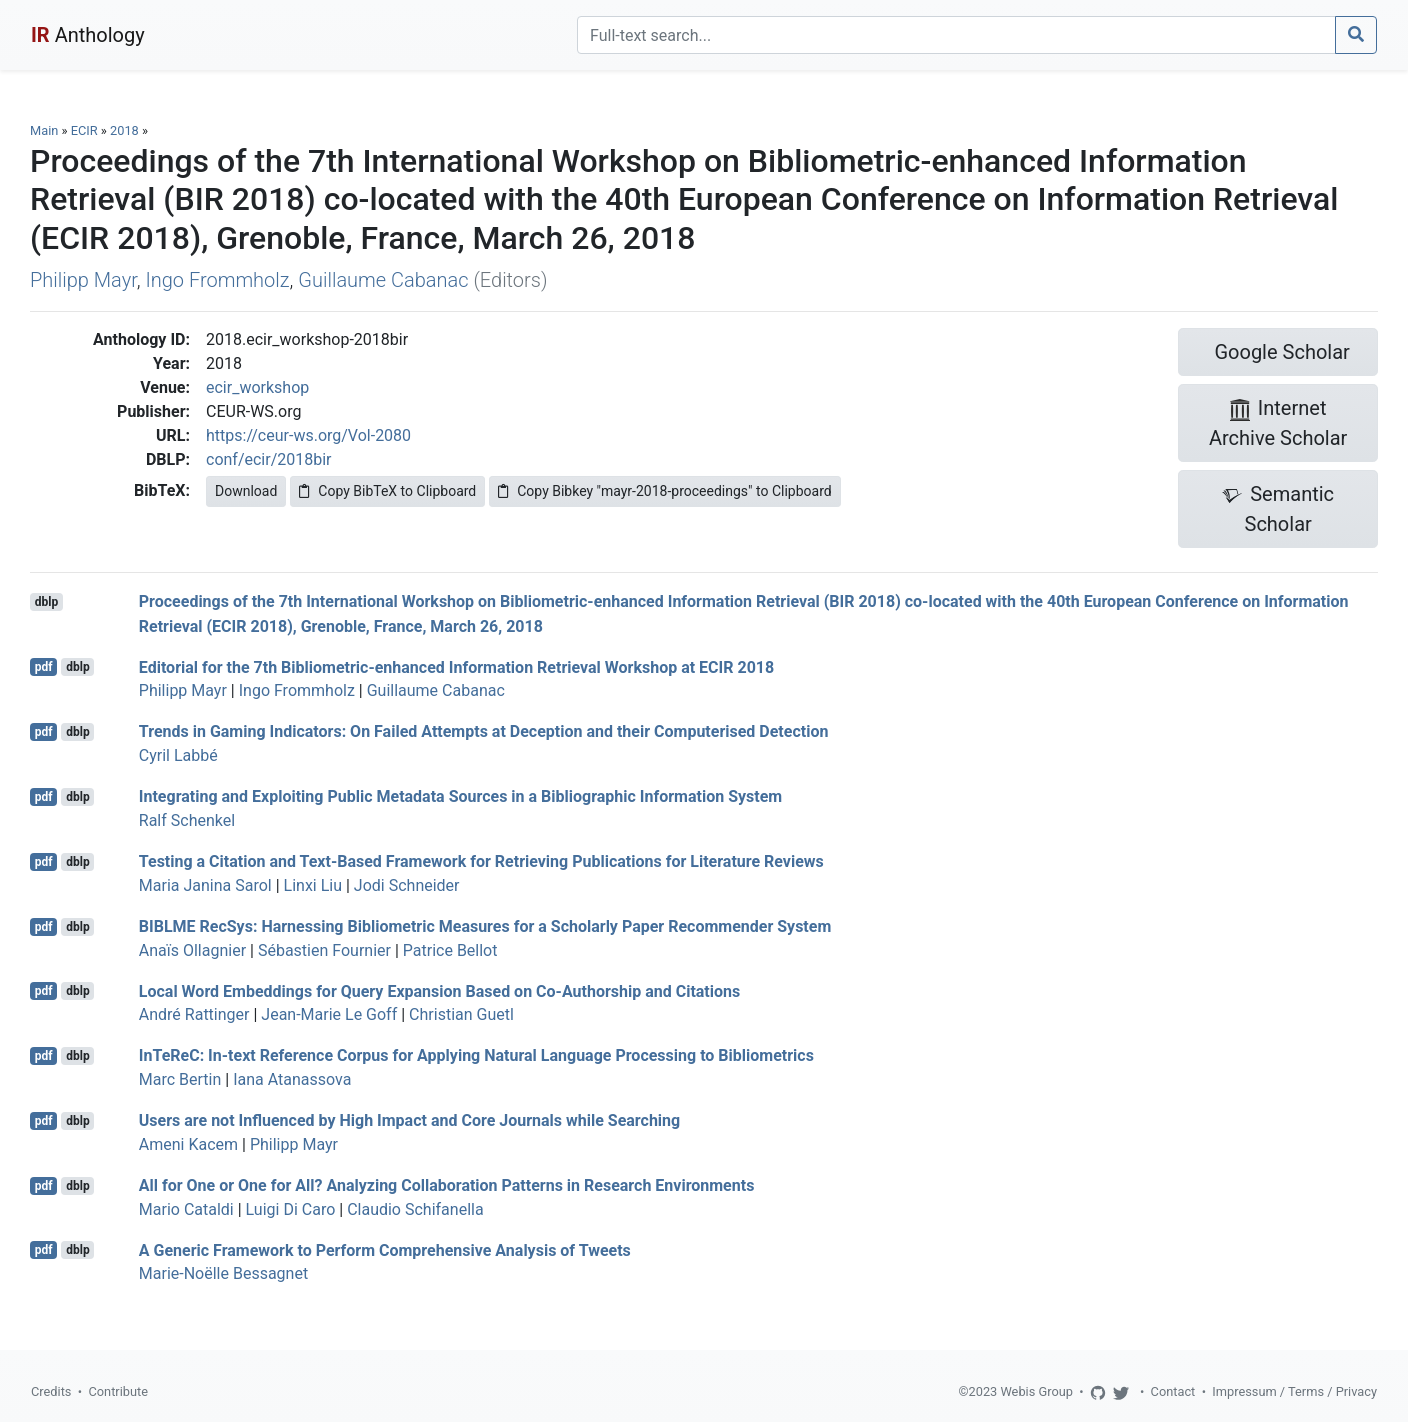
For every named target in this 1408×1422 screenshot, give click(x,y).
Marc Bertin (180, 1079)
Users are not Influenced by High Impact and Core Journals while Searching (409, 1120)
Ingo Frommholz (217, 280)
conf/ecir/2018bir (269, 459)
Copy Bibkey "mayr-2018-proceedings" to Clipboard (664, 491)
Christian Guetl (461, 1014)
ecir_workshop (257, 387)
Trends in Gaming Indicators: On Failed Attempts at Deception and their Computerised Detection (484, 731)
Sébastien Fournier (324, 950)
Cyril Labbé (178, 755)
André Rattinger (194, 1014)
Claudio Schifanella (415, 1209)
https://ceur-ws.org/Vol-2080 (308, 435)
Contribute (118, 1391)
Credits (51, 1391)
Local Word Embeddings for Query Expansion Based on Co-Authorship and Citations (439, 990)
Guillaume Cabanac (383, 280)
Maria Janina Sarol (205, 885)
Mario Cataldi (186, 1209)
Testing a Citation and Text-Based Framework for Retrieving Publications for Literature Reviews (481, 861)
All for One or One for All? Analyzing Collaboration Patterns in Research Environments (447, 1185)
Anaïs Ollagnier (192, 950)
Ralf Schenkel (187, 820)
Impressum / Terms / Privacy (1294, 1391)
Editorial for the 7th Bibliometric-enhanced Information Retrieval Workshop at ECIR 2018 (456, 666)
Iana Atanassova (292, 1079)
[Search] (956, 35)
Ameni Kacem (188, 1144)
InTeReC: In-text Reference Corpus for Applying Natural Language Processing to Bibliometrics (476, 1055)
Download (246, 491)
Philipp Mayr (83, 280)
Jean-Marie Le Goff (329, 1014)
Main (44, 130)
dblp (46, 602)
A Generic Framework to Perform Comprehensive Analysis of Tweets (385, 1249)
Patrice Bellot (450, 950)
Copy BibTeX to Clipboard (387, 491)
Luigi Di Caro (291, 1209)
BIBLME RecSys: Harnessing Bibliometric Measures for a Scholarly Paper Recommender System (485, 926)
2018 (124, 130)
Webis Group (1036, 1391)
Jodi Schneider (407, 885)
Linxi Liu (313, 885)
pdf (44, 667)
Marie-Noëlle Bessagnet (223, 1273)
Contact (1173, 1391)
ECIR (84, 130)
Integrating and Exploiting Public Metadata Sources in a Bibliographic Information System (460, 796)
